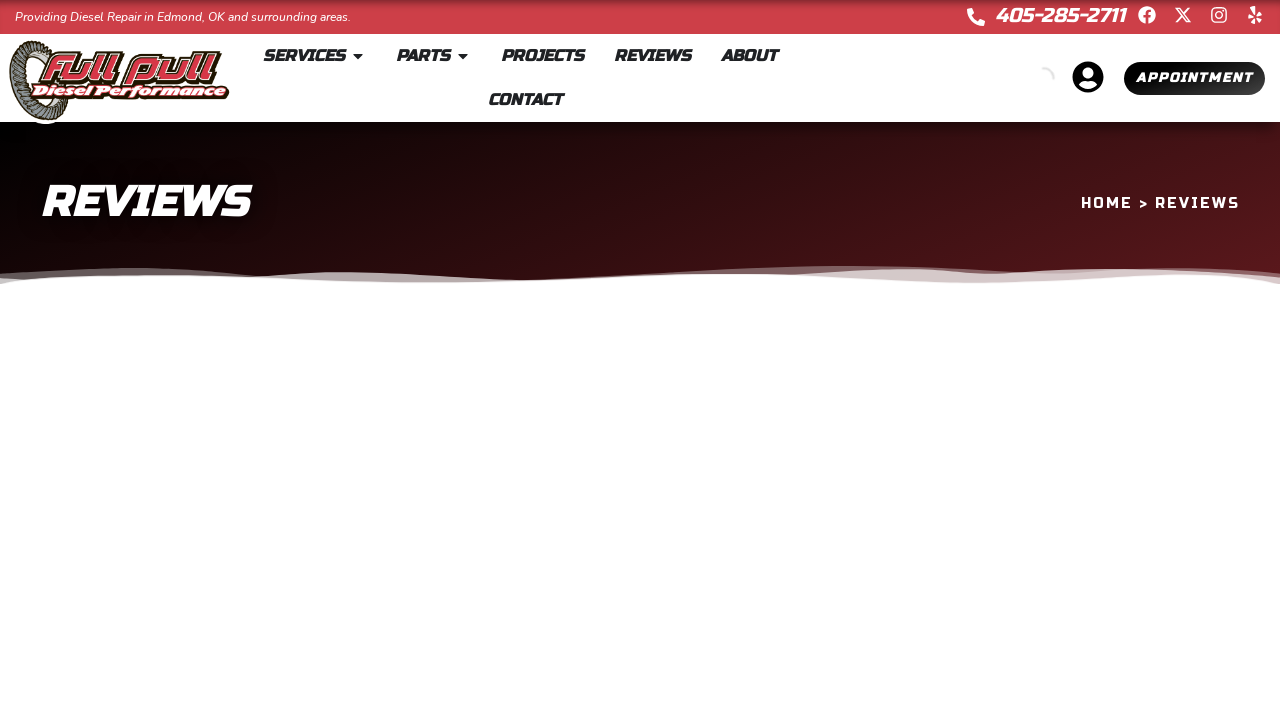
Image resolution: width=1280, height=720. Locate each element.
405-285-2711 (1060, 15)
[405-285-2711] (976, 17)
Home (1107, 203)
